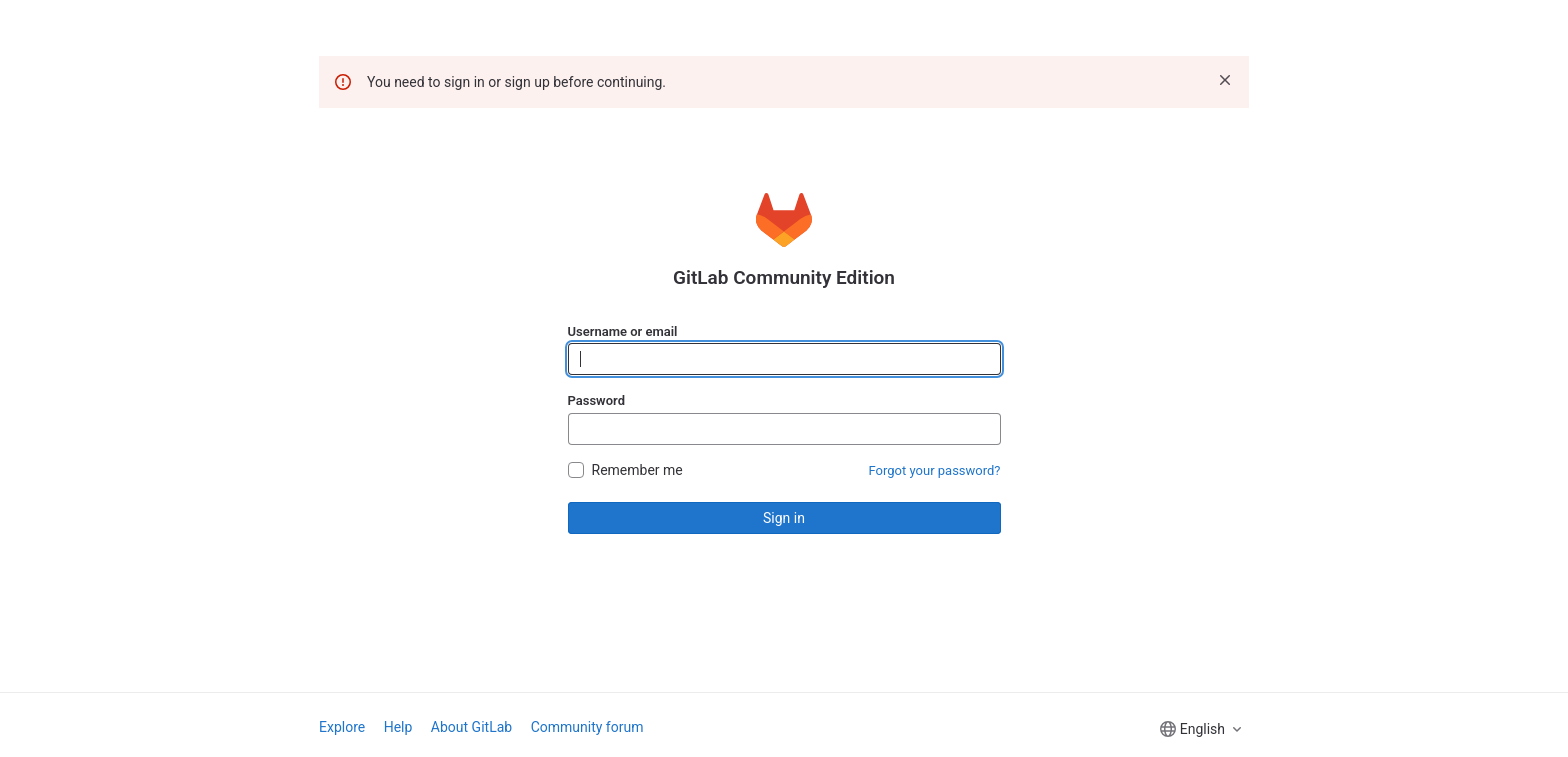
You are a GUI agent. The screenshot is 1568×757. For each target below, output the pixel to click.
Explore (342, 727)
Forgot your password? (935, 470)
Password (596, 400)
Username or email (623, 331)
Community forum (587, 727)
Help (398, 727)
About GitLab (471, 727)
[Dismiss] (1225, 80)
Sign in (784, 518)
